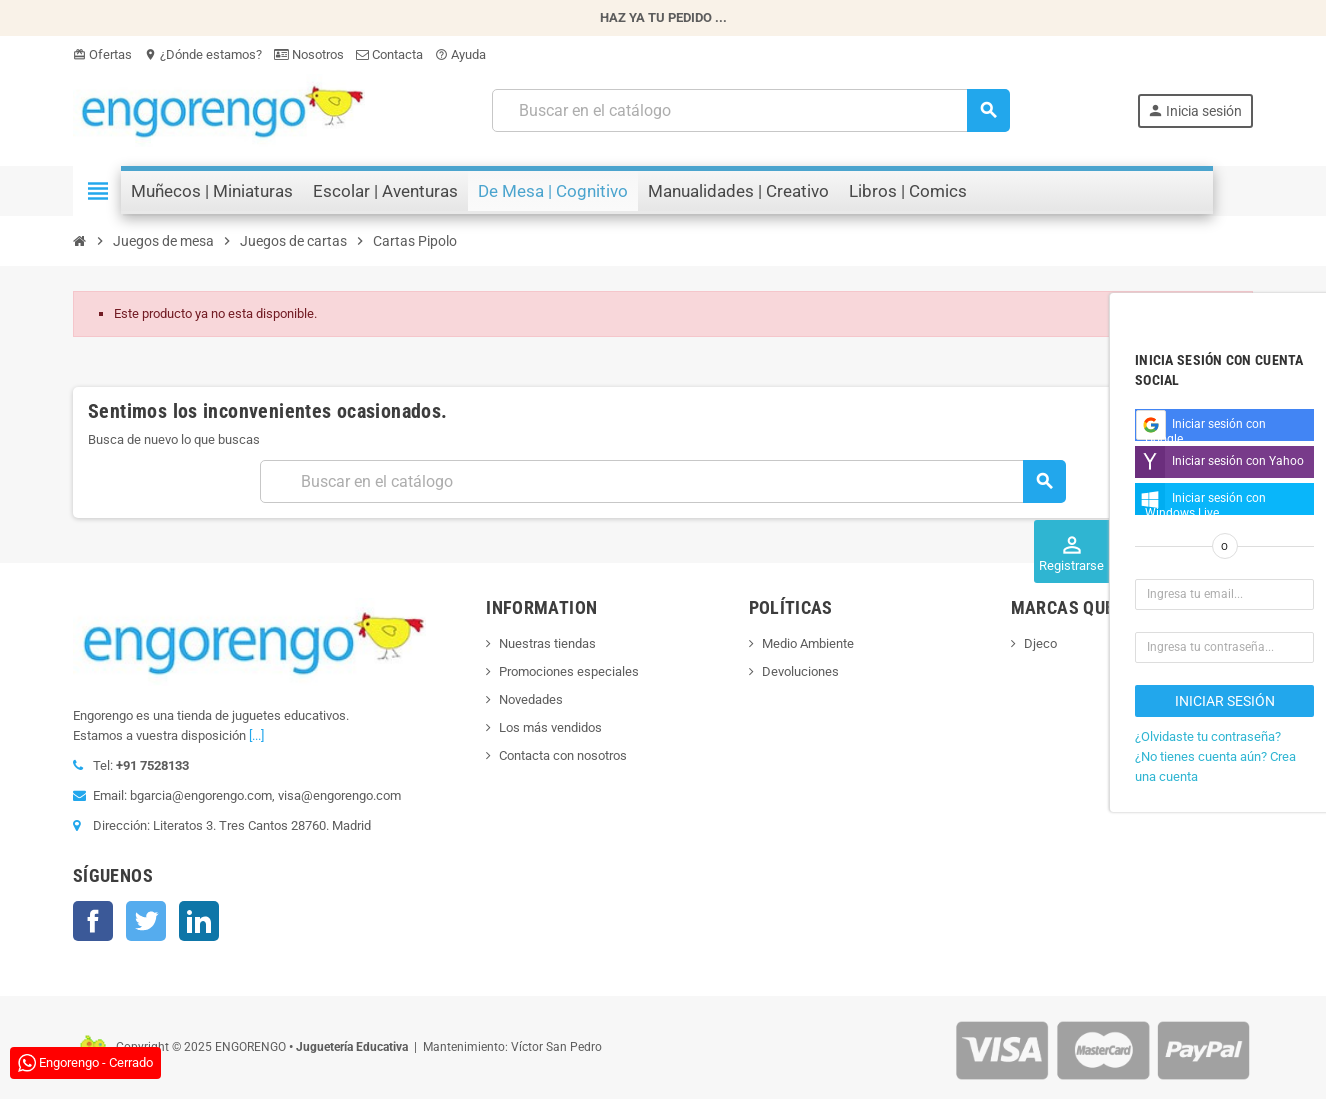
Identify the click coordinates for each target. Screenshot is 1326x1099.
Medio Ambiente (808, 643)
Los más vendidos (550, 727)
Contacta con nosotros (563, 755)
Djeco (1040, 643)
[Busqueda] (750, 110)
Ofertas (102, 54)
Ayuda (460, 54)
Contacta (389, 54)
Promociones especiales (569, 671)
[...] (256, 735)
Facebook (93, 921)
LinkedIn (199, 921)
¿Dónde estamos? (203, 54)
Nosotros (309, 54)
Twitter (146, 921)
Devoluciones (800, 671)
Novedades (531, 699)
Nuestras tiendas (547, 643)
